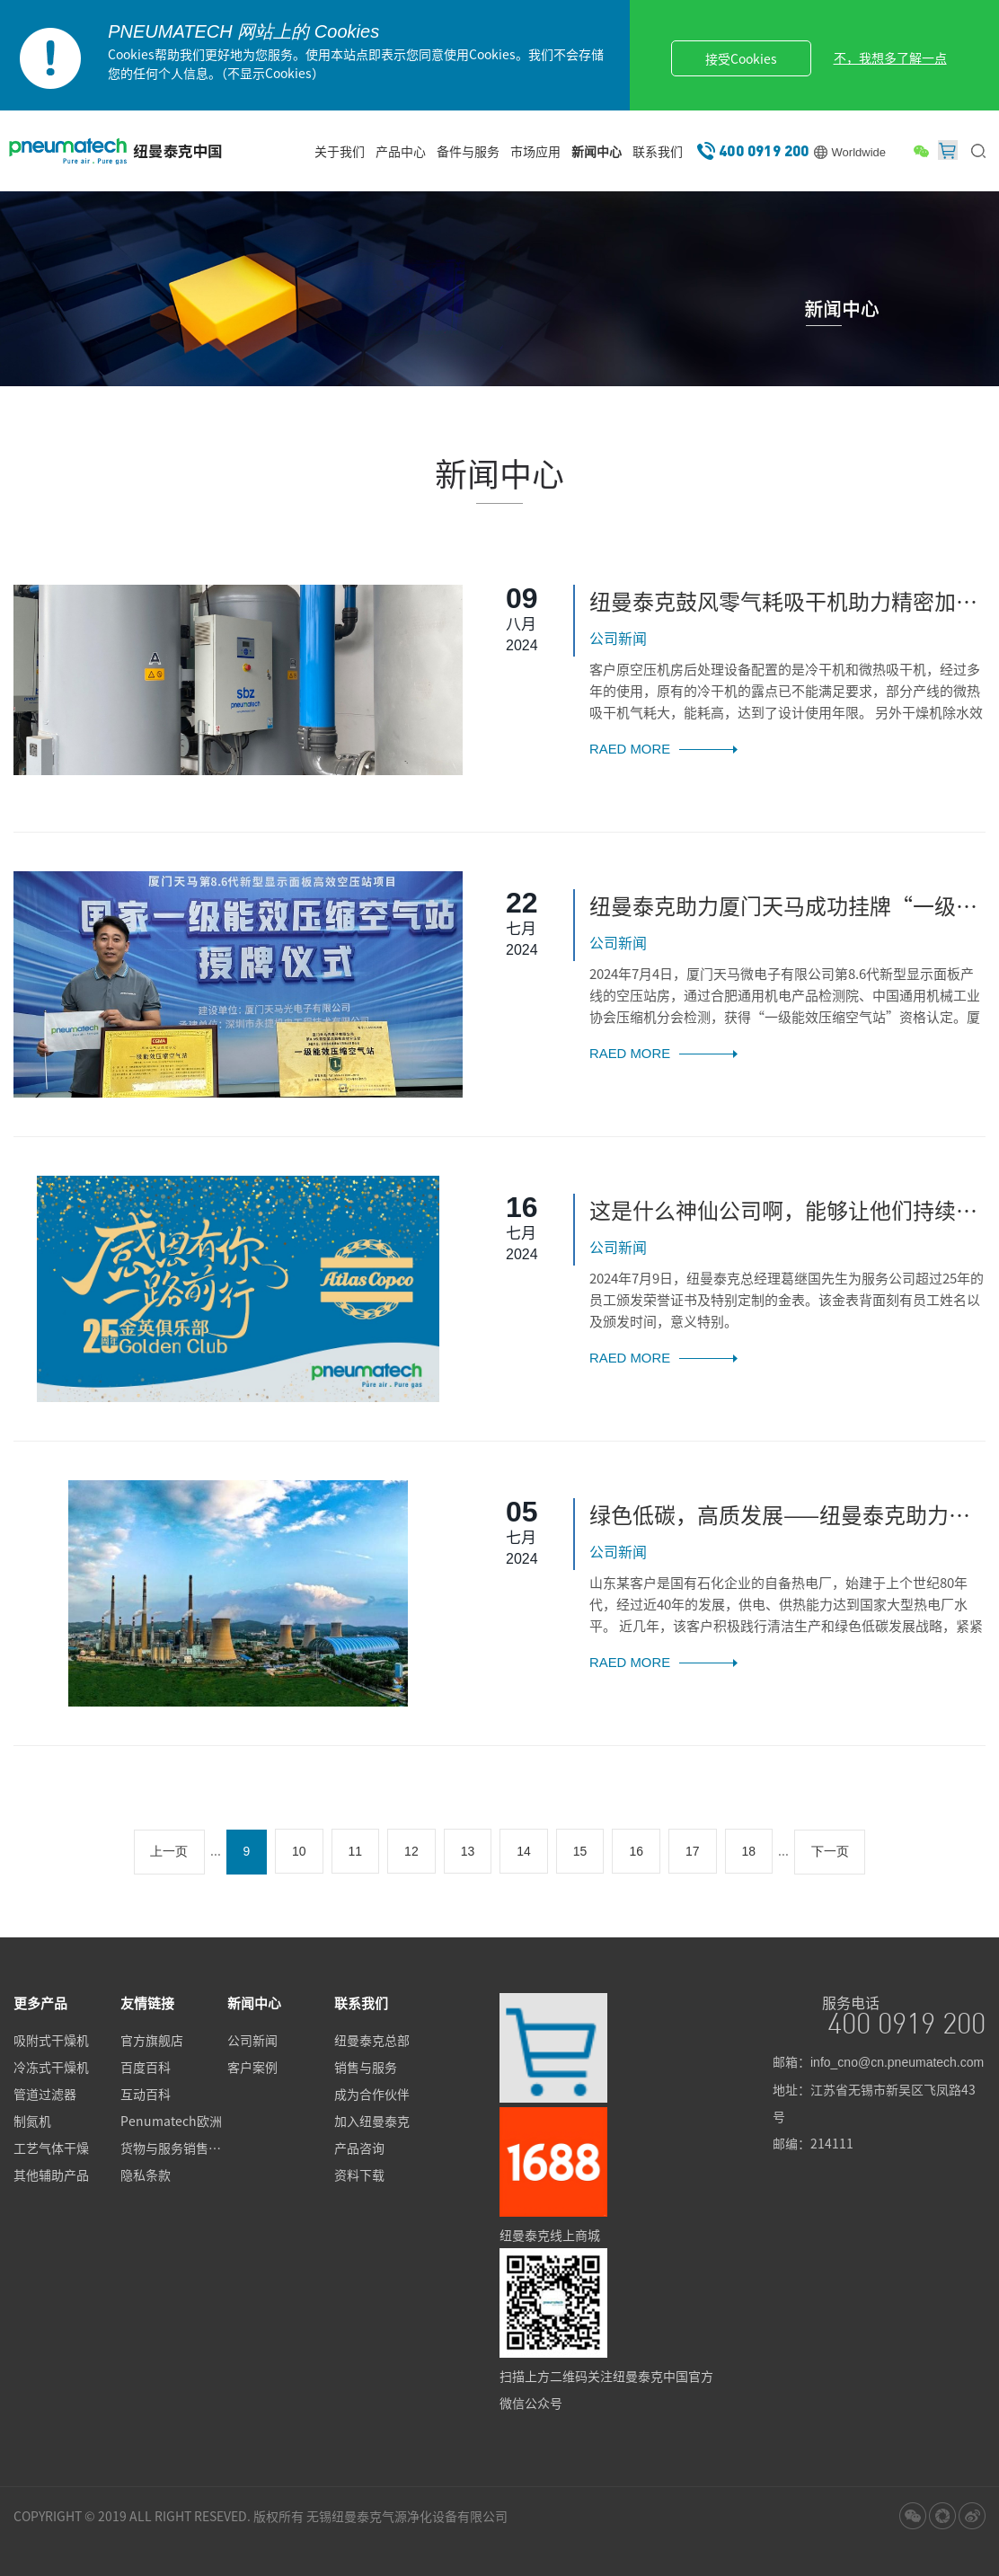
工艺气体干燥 (51, 2148)
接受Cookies (744, 58)
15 (580, 1851)
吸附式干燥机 (51, 2041)
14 (524, 1851)
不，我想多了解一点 (893, 57)
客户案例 (252, 2068)
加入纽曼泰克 (372, 2121)
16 (637, 1851)
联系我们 (657, 151)
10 (299, 1851)
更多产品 (40, 2002)
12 (411, 1851)
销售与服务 (365, 2068)
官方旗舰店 (151, 2041)
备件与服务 (468, 151)
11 (356, 1851)
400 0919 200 (764, 150)
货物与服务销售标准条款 (173, 2148)
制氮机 (32, 2121)
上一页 (169, 1851)
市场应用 (535, 151)
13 (468, 1851)
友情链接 (147, 2002)
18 (749, 1851)
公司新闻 (252, 2041)
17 (692, 1851)
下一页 (831, 1851)
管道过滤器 (44, 2095)
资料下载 (359, 2175)
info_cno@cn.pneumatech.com (897, 2061)
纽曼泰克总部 (372, 2041)
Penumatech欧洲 (171, 2121)
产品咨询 (359, 2148)
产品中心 (401, 151)
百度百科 (145, 2068)
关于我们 (339, 151)
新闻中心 (596, 151)
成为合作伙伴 (372, 2095)
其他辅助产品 (51, 2175)
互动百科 (145, 2095)
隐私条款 (145, 2175)
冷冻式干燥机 (51, 2068)
